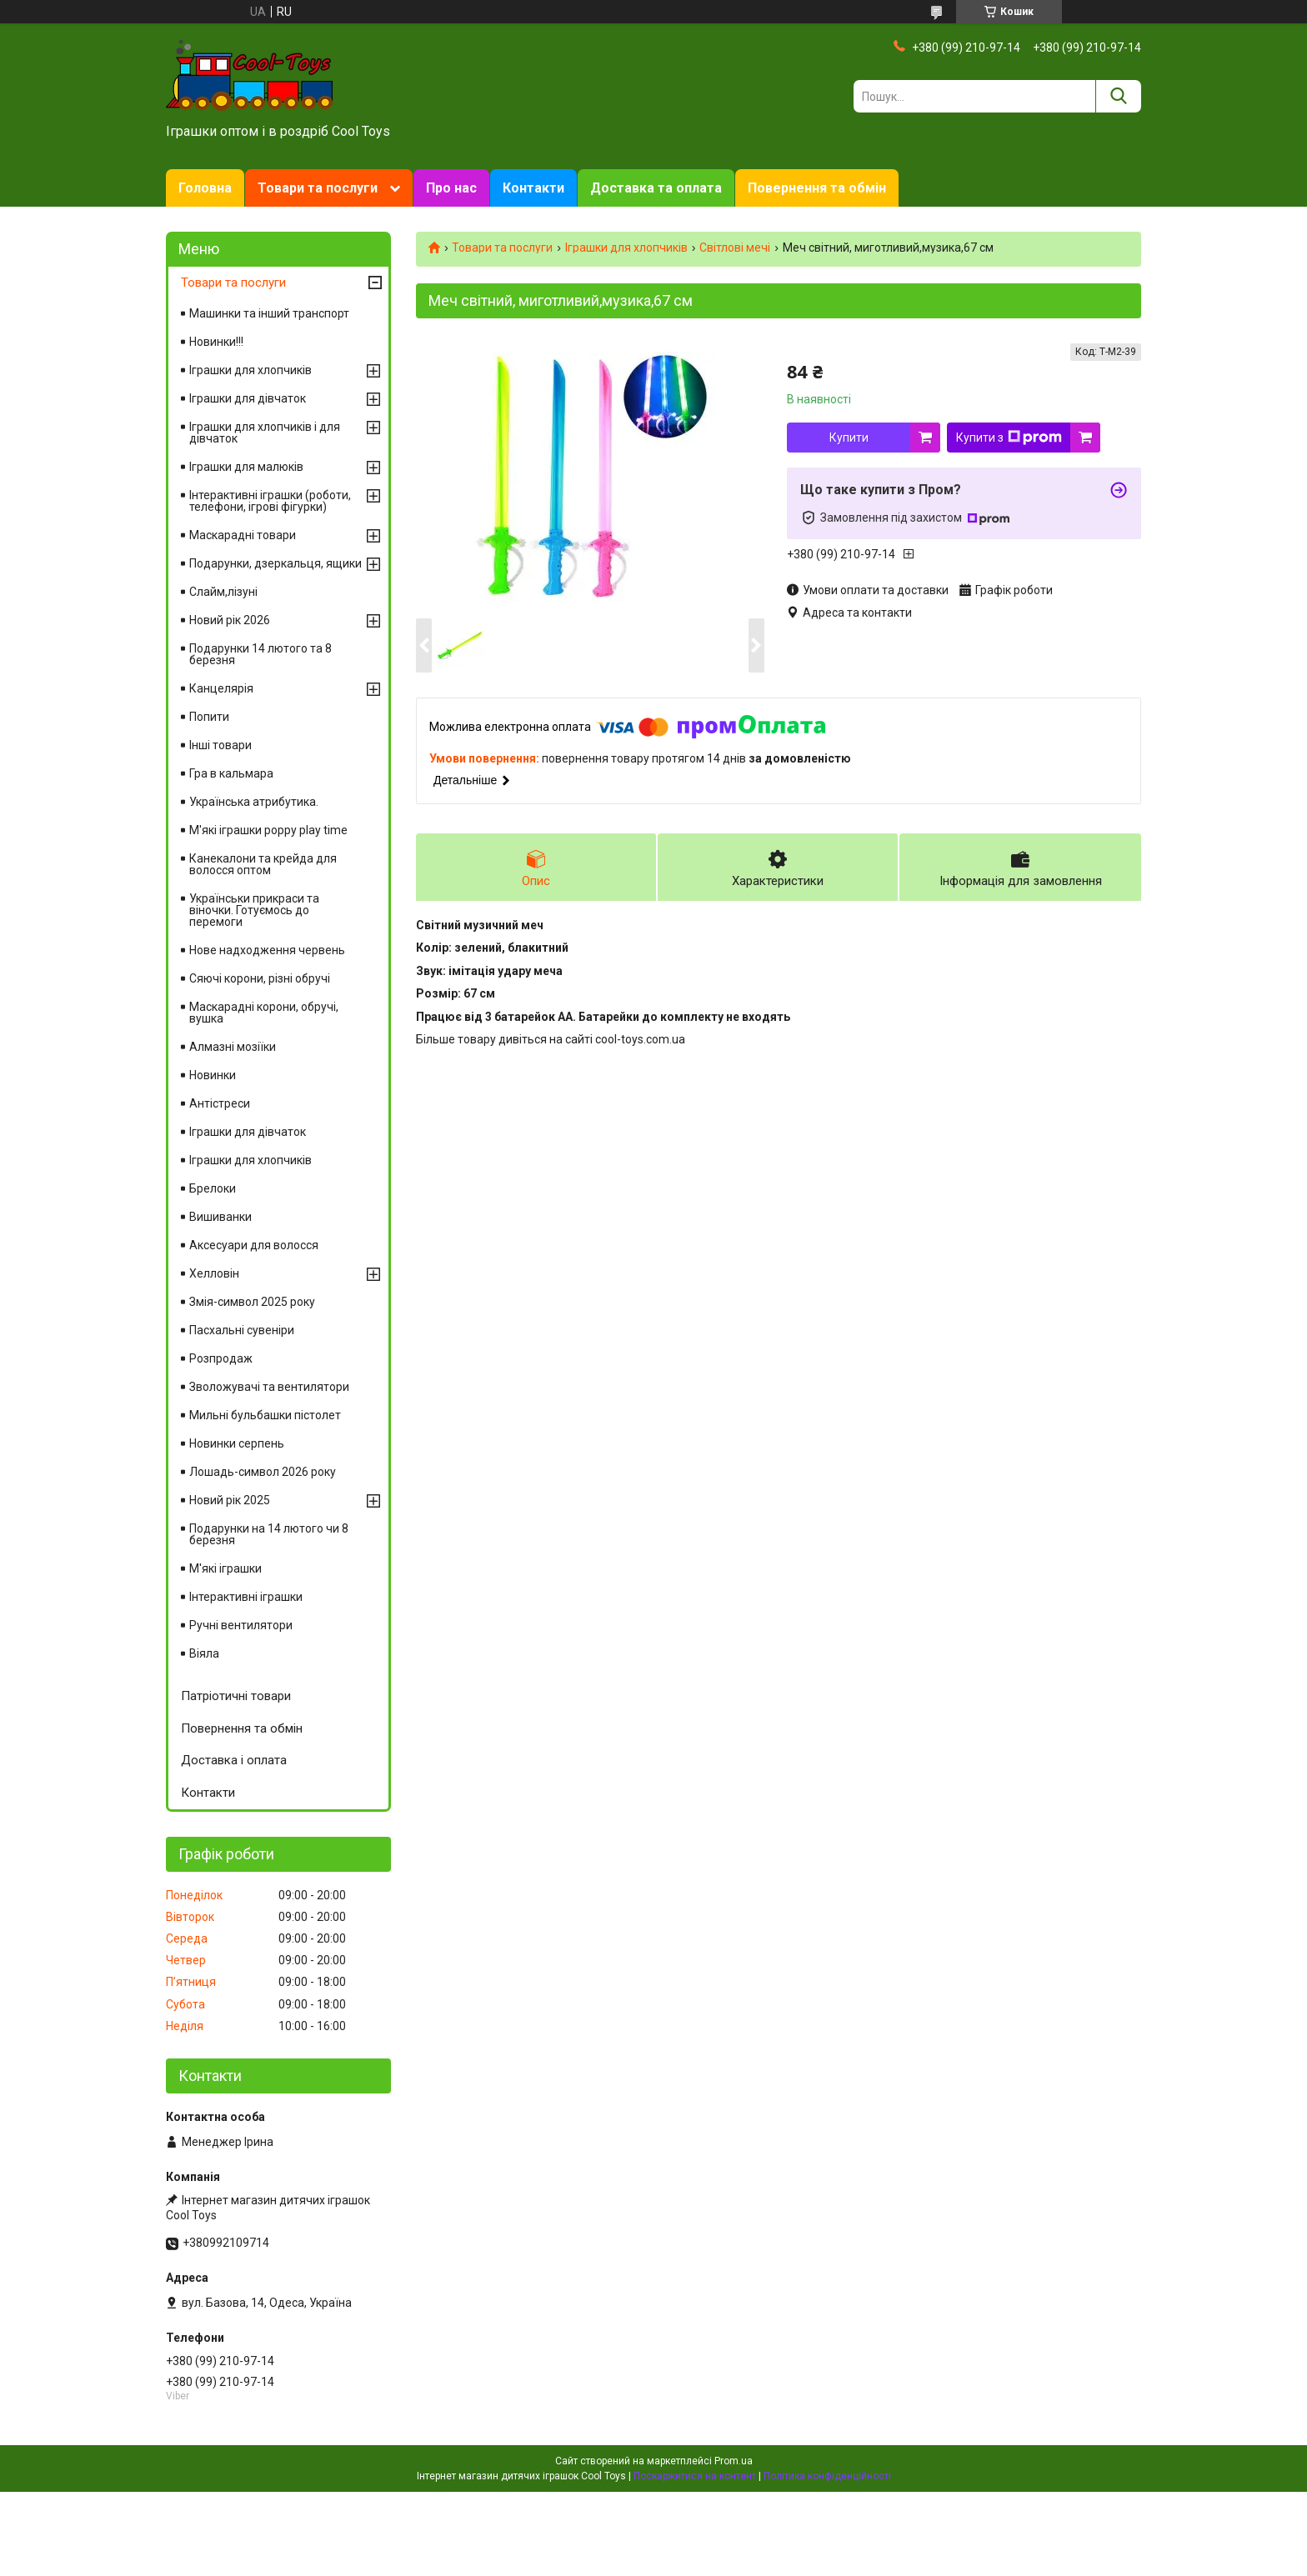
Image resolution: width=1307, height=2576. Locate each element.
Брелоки (212, 1188)
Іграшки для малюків (246, 466)
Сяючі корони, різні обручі (259, 978)
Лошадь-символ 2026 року (262, 1471)
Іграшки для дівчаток (247, 398)
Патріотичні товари (236, 1695)
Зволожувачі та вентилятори (269, 1386)
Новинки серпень (236, 1443)
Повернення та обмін (817, 188)
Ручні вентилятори (241, 1625)
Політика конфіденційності (827, 2476)
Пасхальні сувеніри (241, 1330)
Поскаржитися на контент (694, 2476)
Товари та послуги (318, 188)
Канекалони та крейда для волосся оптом (263, 864)
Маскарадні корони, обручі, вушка (263, 1012)
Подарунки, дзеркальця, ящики (275, 563)
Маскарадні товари (242, 535)
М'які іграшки (225, 1568)
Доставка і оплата (234, 1760)
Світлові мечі (734, 247)
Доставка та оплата (656, 188)
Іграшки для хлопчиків (626, 247)
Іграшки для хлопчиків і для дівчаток (264, 432)
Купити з (1009, 437)
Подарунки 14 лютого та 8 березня (260, 654)
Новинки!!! (216, 341)
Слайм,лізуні (223, 591)
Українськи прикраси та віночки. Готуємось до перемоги (254, 910)
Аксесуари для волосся (253, 1245)
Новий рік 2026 (229, 620)
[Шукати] (1118, 96)
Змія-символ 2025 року (252, 1301)
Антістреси (219, 1103)
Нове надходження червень (267, 950)
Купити (849, 437)
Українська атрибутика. (253, 801)
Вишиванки (220, 1216)
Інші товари (220, 745)
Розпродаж (221, 1358)
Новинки (212, 1075)
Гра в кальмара (231, 773)
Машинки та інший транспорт (269, 313)
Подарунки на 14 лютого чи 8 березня (268, 1534)
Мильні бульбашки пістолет (265, 1415)
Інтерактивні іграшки (246, 1596)
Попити (209, 716)
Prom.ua (733, 2461)
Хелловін (214, 1273)
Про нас (451, 188)
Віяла (204, 1653)
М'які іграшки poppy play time (268, 830)
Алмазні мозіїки (232, 1046)
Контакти (533, 188)
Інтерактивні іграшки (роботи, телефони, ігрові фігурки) (270, 500)
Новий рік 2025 (229, 1500)
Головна (205, 188)
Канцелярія (221, 688)
